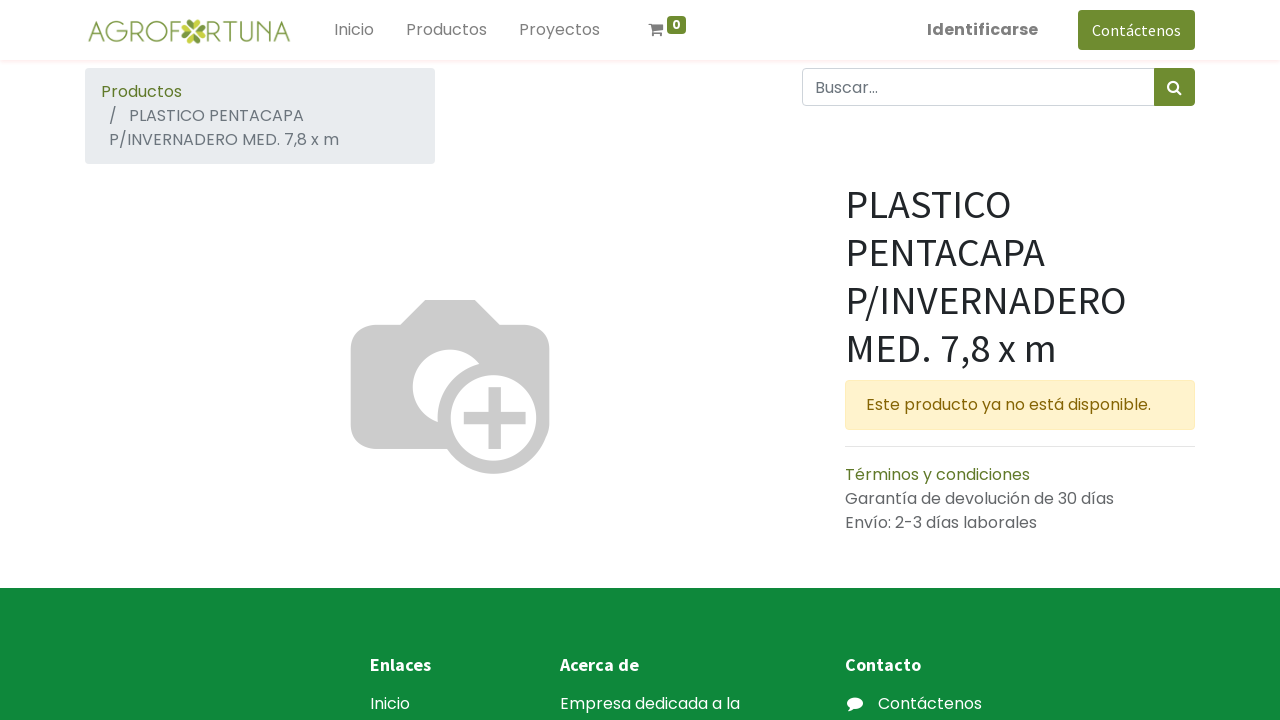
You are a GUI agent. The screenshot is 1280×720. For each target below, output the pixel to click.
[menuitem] (354, 30)
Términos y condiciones (937, 474)
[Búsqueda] (1174, 87)
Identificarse (982, 29)
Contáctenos (1136, 30)
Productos (141, 91)
